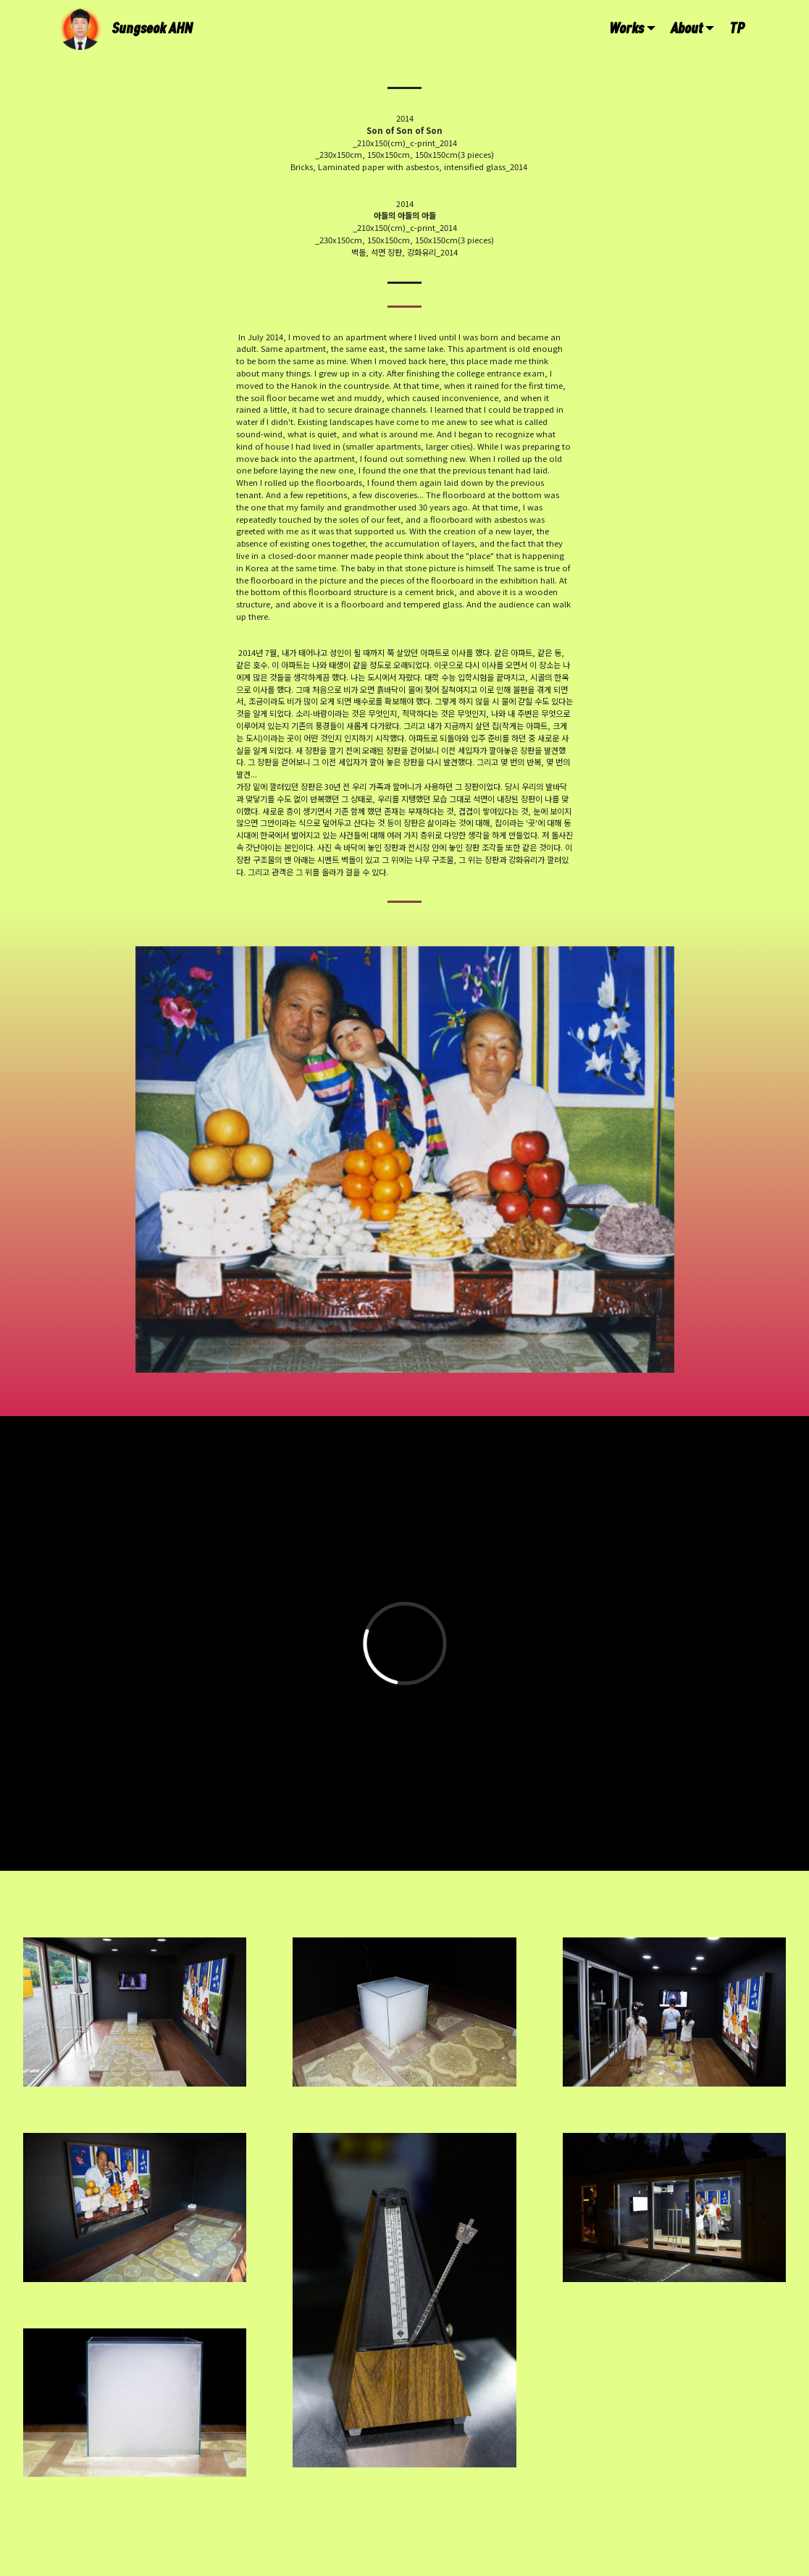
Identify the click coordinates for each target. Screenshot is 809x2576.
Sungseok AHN (152, 28)
